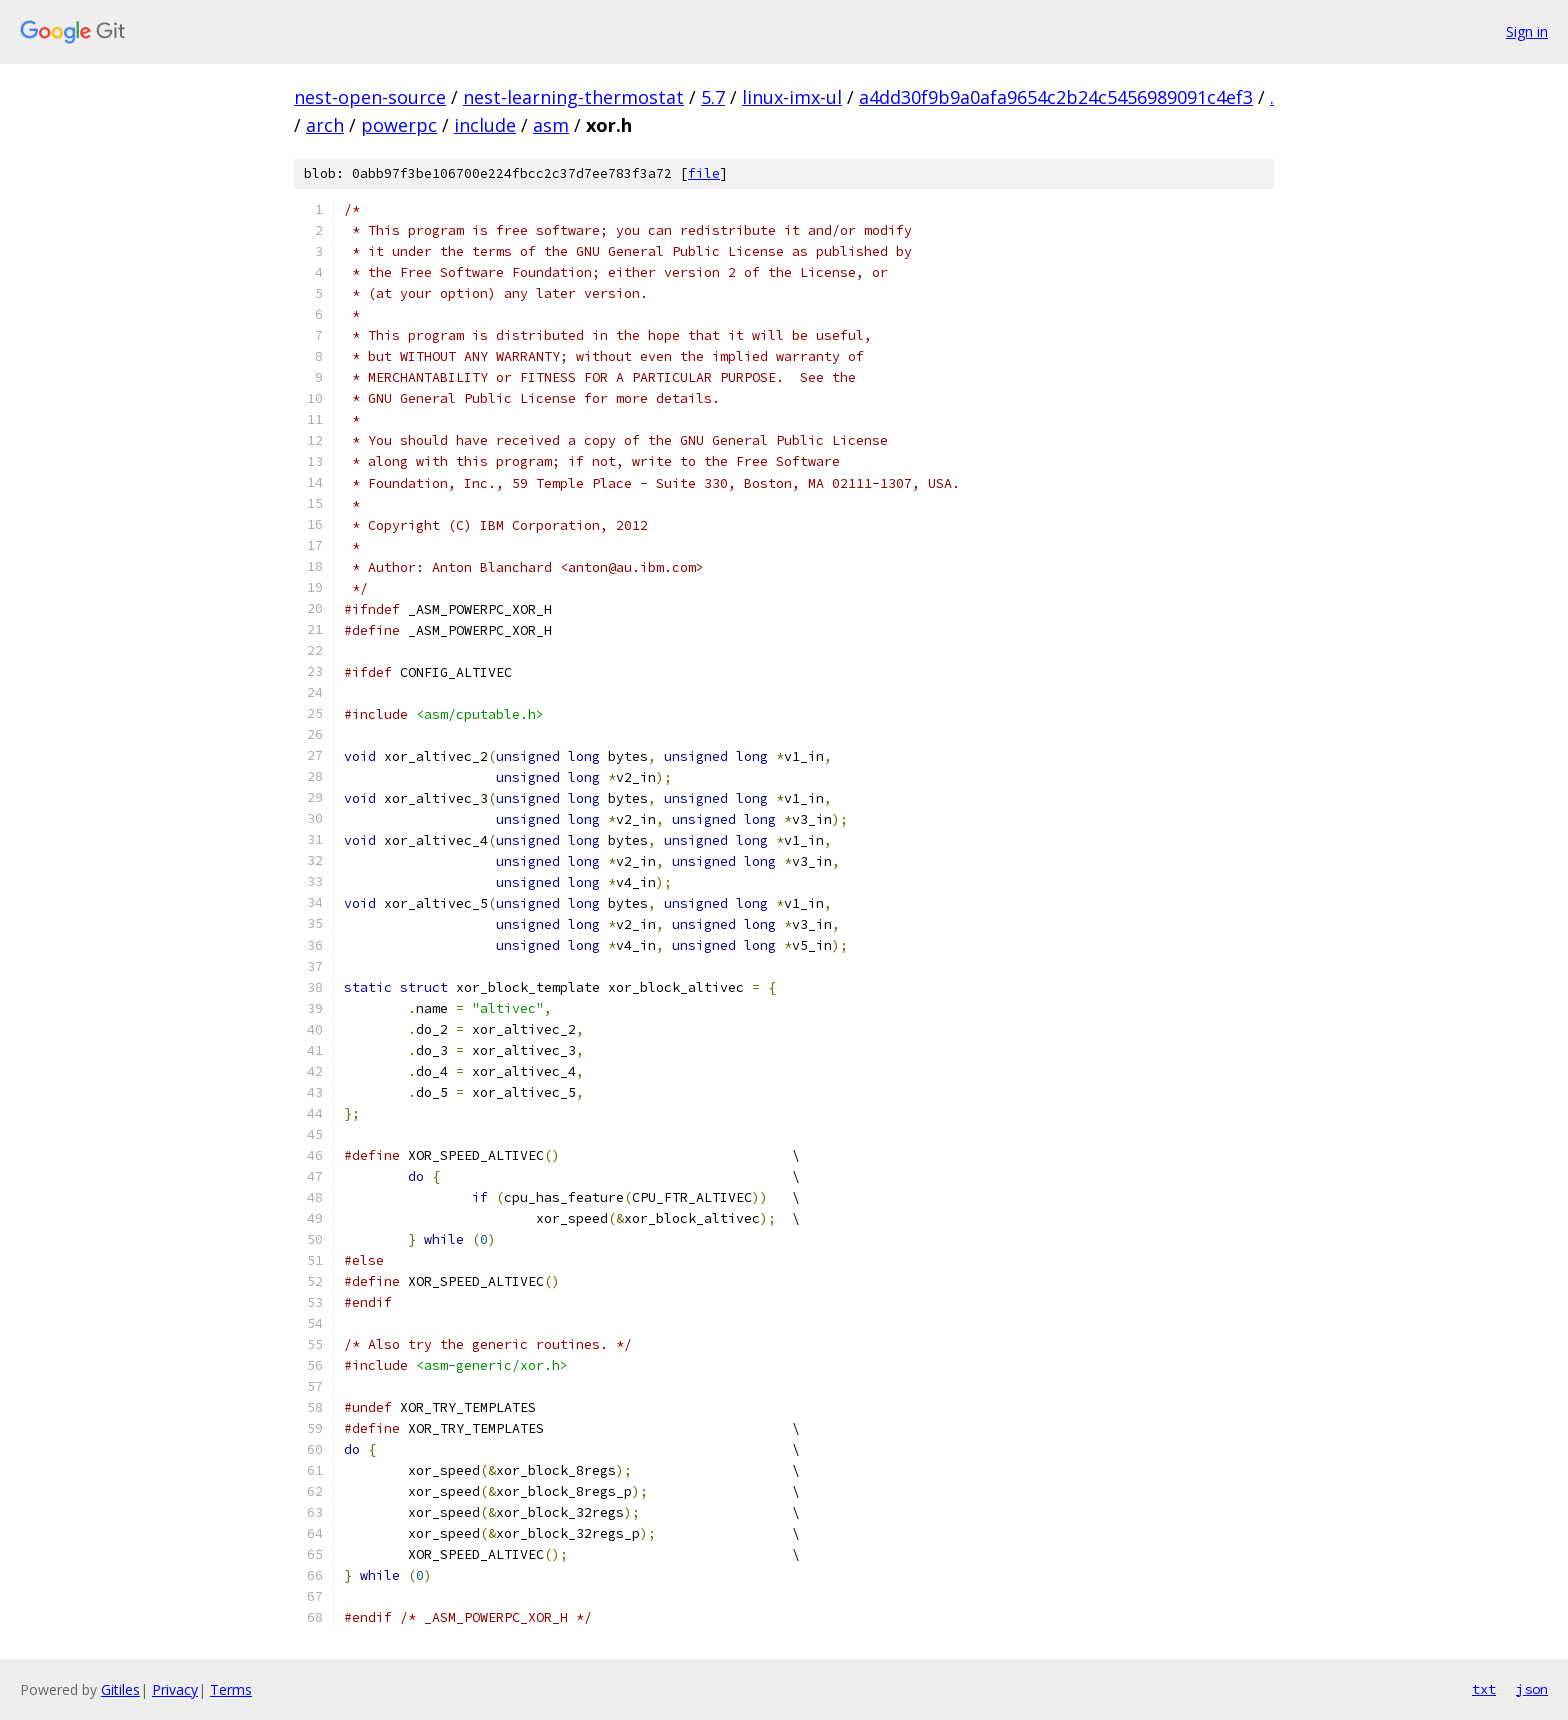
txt (1484, 1689)
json (1532, 1689)
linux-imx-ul (792, 97)
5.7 (713, 97)
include (485, 125)
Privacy (175, 1689)
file (704, 173)
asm (551, 125)
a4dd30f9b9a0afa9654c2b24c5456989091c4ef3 (1056, 97)
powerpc (399, 125)
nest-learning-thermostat (573, 97)
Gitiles (120, 1689)
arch (325, 125)
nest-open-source (370, 97)
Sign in (1527, 31)
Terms (231, 1689)
